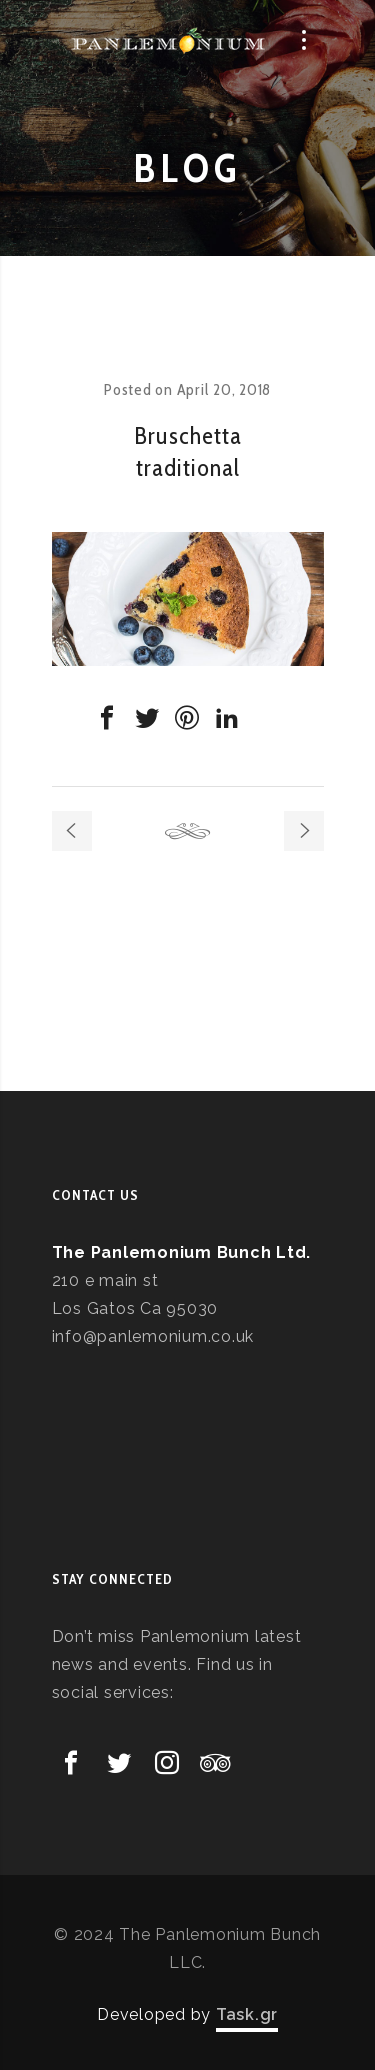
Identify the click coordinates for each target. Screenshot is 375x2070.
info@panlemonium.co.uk (153, 1336)
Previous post (72, 831)
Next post (304, 831)
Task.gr (247, 2014)
